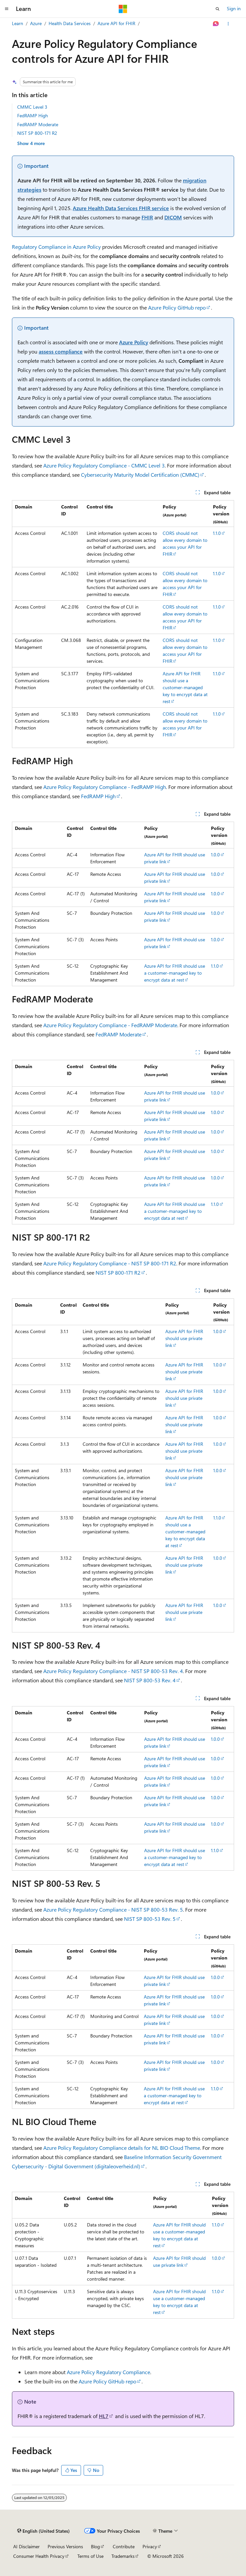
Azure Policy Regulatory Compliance (108, 2372)
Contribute (124, 2546)
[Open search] (217, 9)
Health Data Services (70, 23)
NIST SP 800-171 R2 (37, 133)
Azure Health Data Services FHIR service (121, 208)
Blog (95, 2546)
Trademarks (123, 2556)
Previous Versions (65, 2546)
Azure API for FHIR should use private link (184, 1338)
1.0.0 (215, 854)
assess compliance (61, 351)
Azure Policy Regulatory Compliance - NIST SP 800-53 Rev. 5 (113, 1909)
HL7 (103, 2415)
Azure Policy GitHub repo (177, 307)
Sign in (234, 8)
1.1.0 (217, 533)
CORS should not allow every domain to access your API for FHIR (185, 543)
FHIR (147, 217)
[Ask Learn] (216, 24)
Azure (36, 23)
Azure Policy (133, 342)
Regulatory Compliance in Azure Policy (56, 246)
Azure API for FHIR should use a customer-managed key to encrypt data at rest (185, 687)
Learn (17, 23)
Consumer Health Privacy (38, 2556)
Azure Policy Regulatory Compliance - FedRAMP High (104, 786)
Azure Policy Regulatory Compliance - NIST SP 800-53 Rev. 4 (113, 1670)
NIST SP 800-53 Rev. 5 (150, 1918)
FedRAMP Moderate (37, 124)
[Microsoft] (123, 9)
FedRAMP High (32, 115)
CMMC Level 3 (32, 107)
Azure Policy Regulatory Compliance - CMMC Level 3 (104, 465)
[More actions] (228, 24)
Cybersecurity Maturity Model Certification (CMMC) (140, 474)
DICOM (173, 217)
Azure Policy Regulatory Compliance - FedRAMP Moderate (110, 1025)
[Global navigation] (6, 9)
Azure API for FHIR (116, 23)
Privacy (150, 2546)
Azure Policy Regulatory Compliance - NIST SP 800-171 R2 (109, 1263)
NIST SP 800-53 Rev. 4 (150, 1680)
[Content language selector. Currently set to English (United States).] (43, 2531)
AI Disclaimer (26, 2546)
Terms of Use (90, 2556)
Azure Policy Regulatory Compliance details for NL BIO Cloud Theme (121, 2147)
